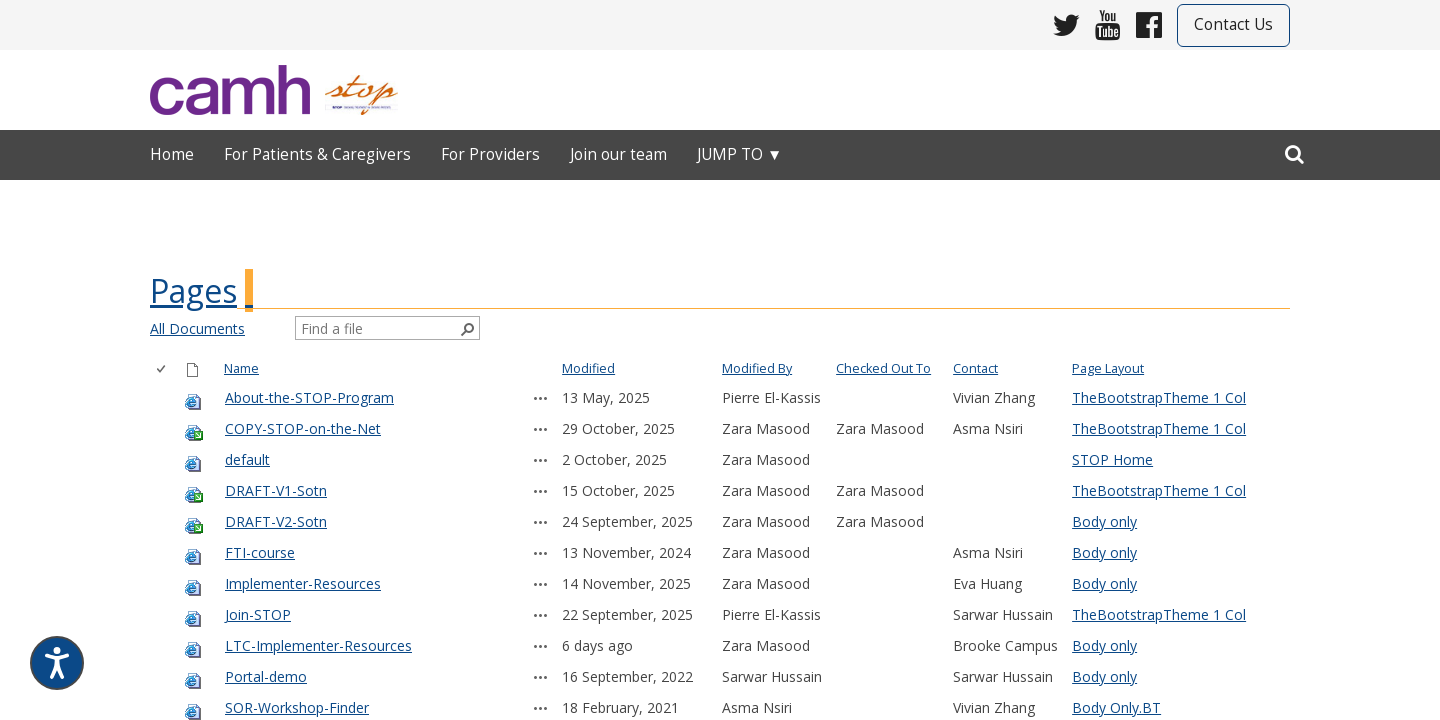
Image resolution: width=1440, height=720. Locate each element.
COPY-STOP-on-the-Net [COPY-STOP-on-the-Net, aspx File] (303, 428)
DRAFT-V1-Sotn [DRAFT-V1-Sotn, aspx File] (276, 490)
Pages (193, 290)
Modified (588, 368)
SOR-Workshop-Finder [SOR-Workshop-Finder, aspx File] (297, 707)
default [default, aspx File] (247, 459)
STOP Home (1112, 459)
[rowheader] (165, 398)
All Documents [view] (197, 328)
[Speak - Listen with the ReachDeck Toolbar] (57, 663)
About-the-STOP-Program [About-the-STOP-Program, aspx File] (309, 397)
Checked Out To (883, 368)
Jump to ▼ (739, 154)
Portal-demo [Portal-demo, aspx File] (266, 676)
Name (241, 368)
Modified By (757, 368)
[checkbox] (162, 369)
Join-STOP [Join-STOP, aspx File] (258, 614)
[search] (1294, 150)
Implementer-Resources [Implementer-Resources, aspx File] (303, 583)
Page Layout (1108, 368)
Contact (975, 368)
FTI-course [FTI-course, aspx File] (260, 552)
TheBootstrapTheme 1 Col (1159, 397)
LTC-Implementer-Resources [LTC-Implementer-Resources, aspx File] (318, 645)
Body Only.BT (1116, 707)
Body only (1104, 521)
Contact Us (1233, 24)
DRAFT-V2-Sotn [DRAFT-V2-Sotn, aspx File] (276, 521)
